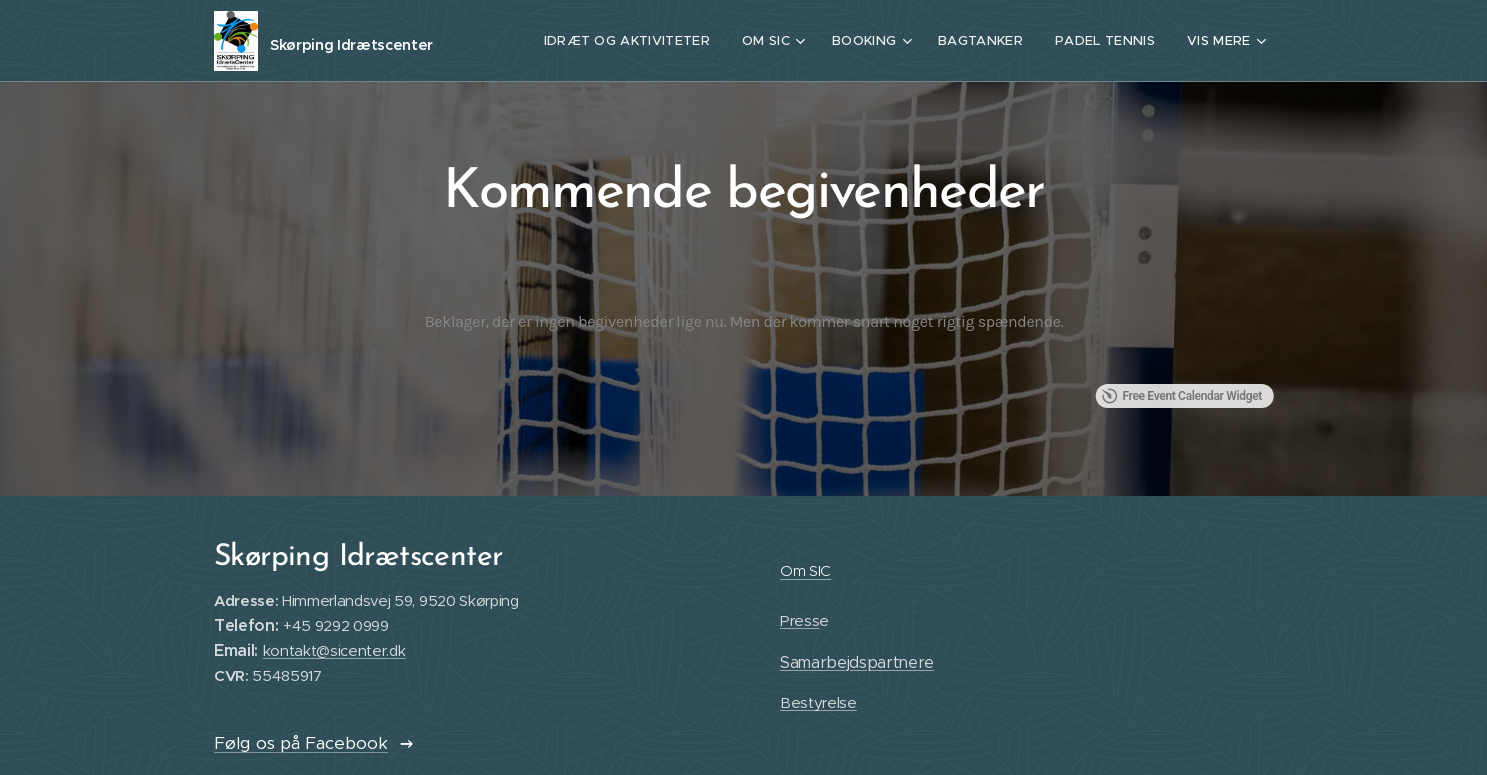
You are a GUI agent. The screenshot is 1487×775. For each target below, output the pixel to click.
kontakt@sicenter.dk (333, 651)
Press (798, 621)
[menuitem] (636, 41)
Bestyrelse (817, 703)
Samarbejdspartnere (856, 662)
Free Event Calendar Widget (1181, 396)
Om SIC (804, 570)
